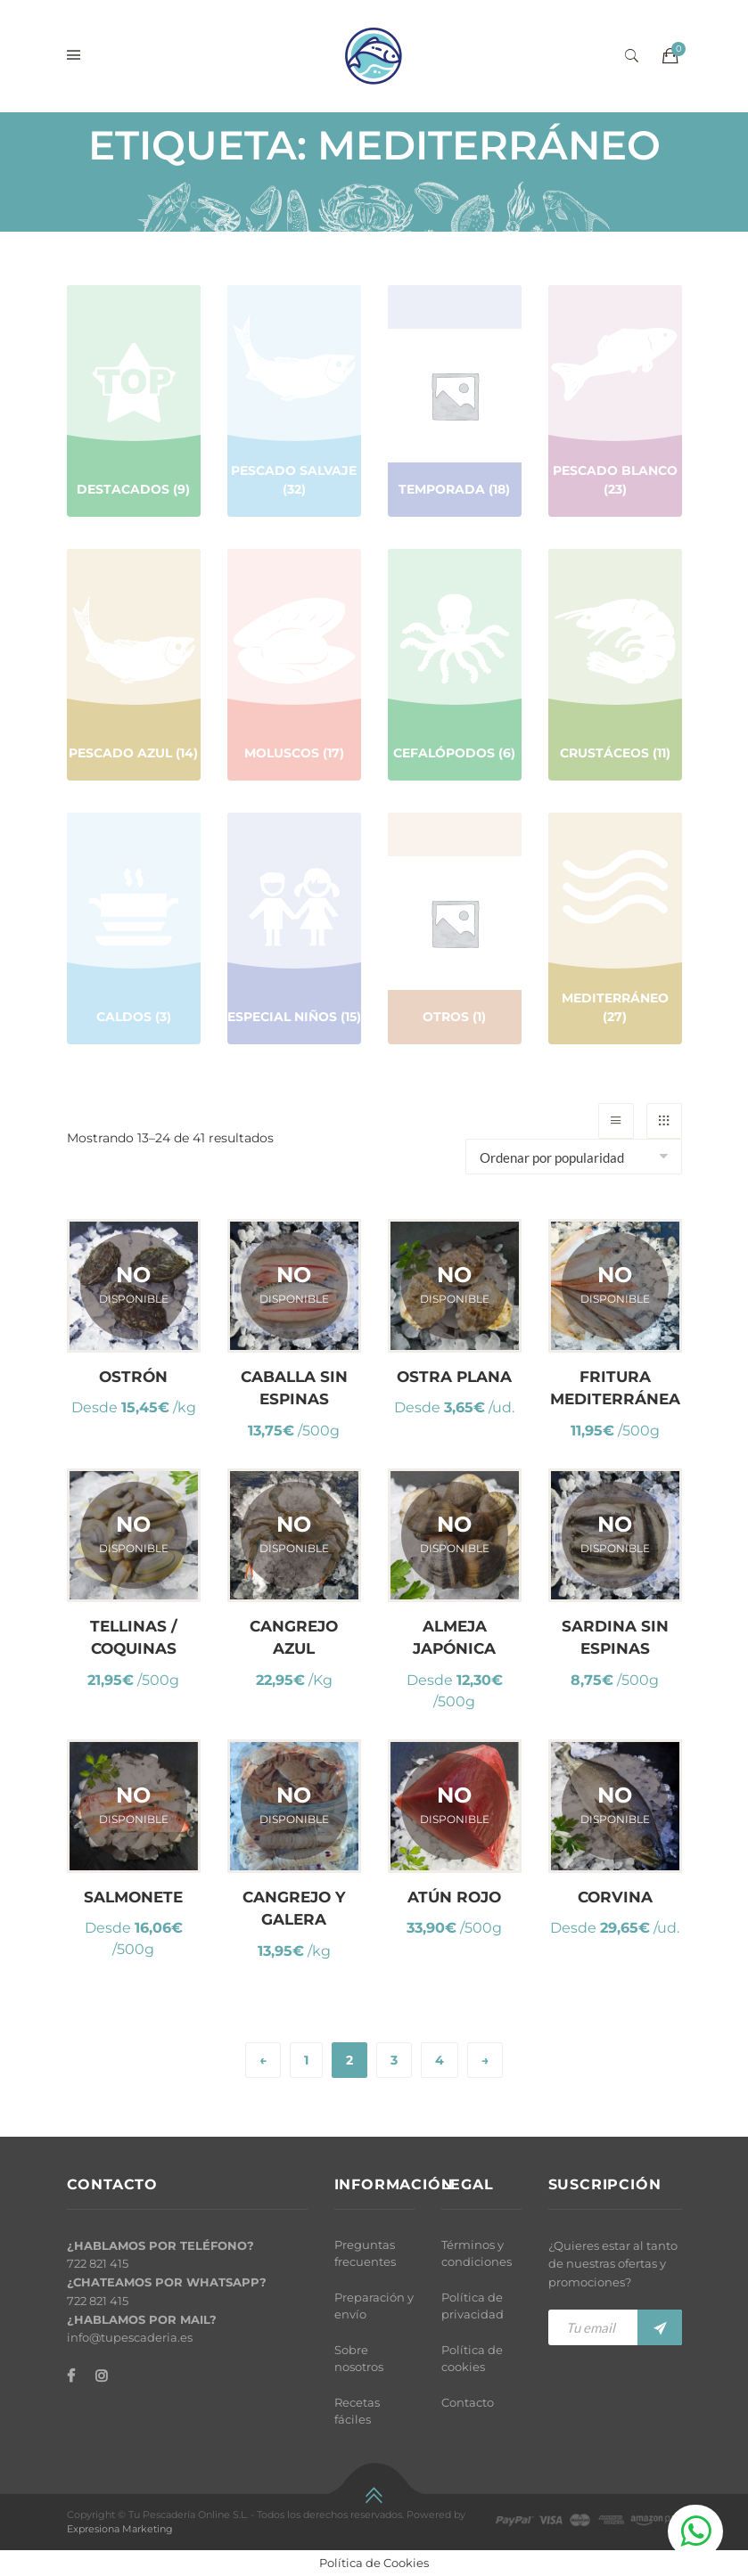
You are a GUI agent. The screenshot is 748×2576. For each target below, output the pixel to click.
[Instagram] (101, 2376)
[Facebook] (71, 2376)
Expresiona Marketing (120, 2529)
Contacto (467, 2402)
